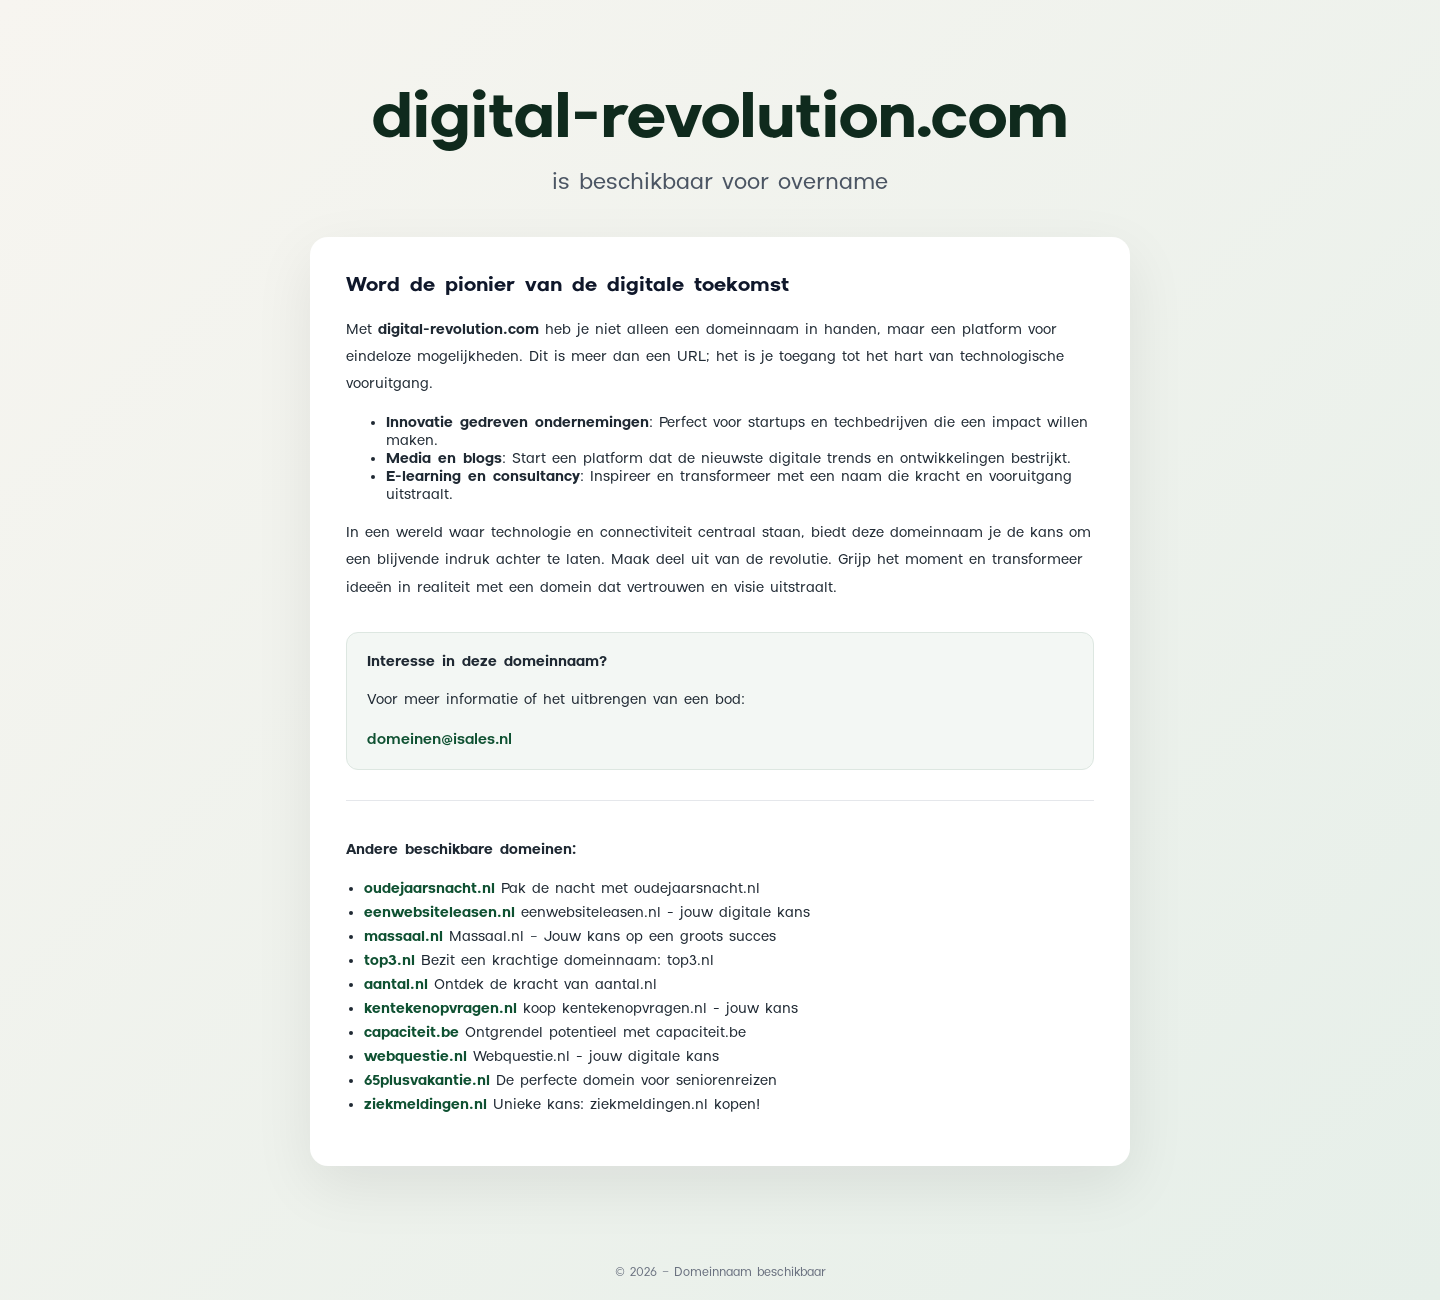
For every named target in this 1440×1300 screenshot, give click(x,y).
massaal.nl (403, 937)
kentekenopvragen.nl (440, 1009)
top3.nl (389, 961)
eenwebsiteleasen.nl (439, 913)
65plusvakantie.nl (427, 1081)
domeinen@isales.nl (439, 739)
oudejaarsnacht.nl (429, 889)
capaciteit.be (411, 1033)
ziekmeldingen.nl (425, 1105)
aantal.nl (396, 985)
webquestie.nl (415, 1057)
